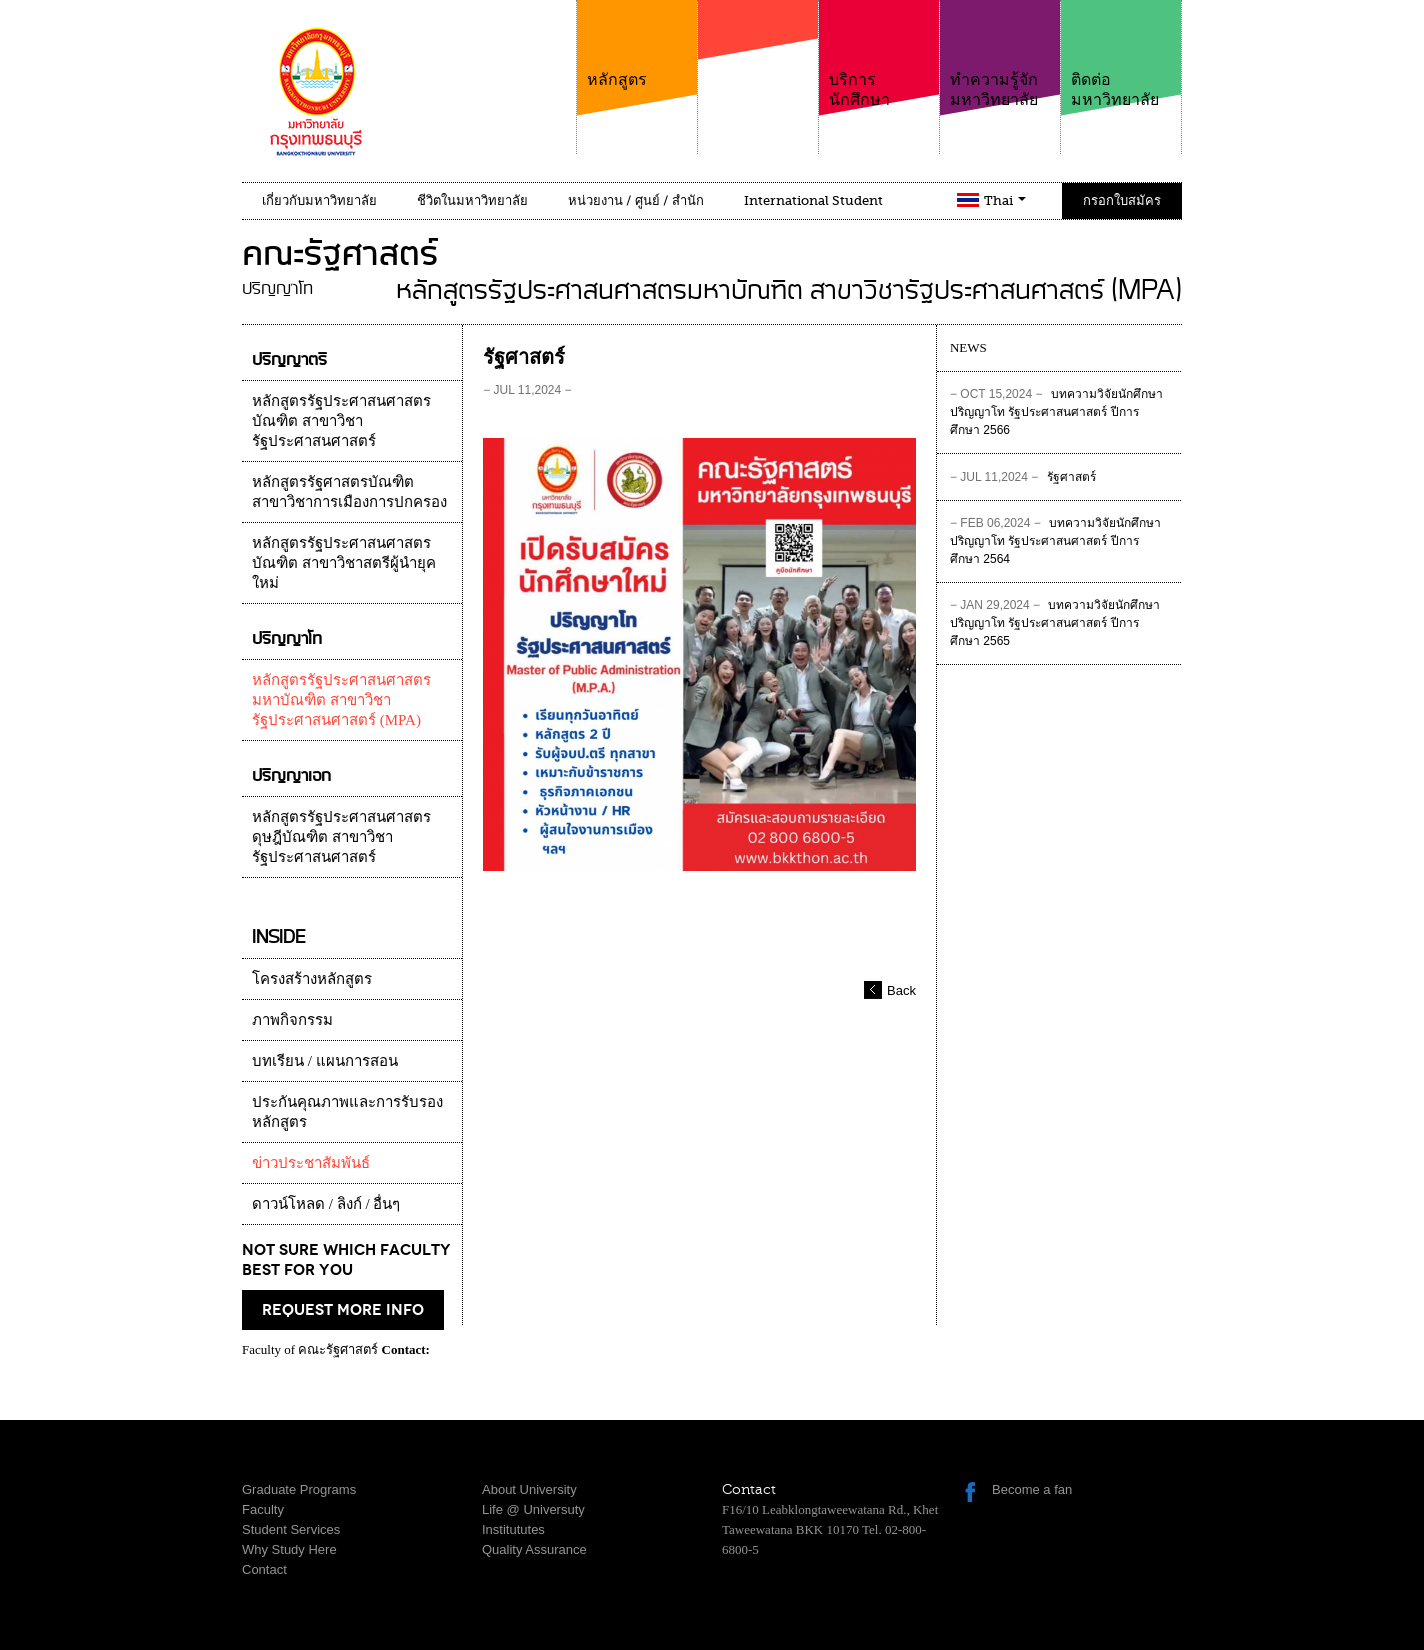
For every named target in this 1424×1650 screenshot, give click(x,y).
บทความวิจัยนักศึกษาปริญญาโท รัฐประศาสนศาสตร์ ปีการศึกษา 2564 (1055, 541)
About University (529, 1489)
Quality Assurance (534, 1549)
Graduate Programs (299, 1489)
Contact (264, 1569)
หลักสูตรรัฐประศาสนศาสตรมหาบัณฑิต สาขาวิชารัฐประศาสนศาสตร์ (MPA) (341, 700)
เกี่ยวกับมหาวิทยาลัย (319, 200)
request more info (343, 1310)
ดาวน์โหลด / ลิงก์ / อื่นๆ (326, 1204)
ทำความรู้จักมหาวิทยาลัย (1000, 54)
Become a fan (1032, 1489)
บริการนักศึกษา (879, 54)
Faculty (263, 1509)
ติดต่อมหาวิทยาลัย (1121, 54)
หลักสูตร (637, 44)
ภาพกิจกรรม (292, 1020)
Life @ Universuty (533, 1509)
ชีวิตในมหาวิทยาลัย (472, 200)
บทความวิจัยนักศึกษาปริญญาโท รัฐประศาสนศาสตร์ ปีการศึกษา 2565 (1055, 623)
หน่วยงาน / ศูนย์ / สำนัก (636, 200)
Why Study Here (289, 1549)
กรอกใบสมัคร (1122, 200)
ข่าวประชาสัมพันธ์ (311, 1163)
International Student (813, 200)
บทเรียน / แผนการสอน (325, 1061)
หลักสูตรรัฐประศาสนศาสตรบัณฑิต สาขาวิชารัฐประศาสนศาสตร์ (341, 421)
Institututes (513, 1529)
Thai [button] (1005, 200)
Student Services (291, 1529)
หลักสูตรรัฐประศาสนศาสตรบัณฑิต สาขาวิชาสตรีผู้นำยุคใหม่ (344, 563)
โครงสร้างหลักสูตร (312, 979)
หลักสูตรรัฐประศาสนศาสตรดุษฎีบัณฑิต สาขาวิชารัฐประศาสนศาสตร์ (341, 837)
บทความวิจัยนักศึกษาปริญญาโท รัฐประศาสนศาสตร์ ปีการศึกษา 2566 (1056, 412)
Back (901, 990)
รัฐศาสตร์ (1023, 478)
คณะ (758, 69)
